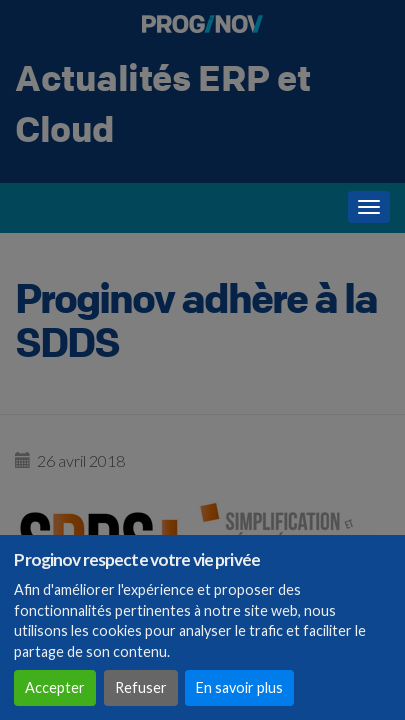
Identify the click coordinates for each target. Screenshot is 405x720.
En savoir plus (239, 687)
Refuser (141, 687)
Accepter (55, 687)
